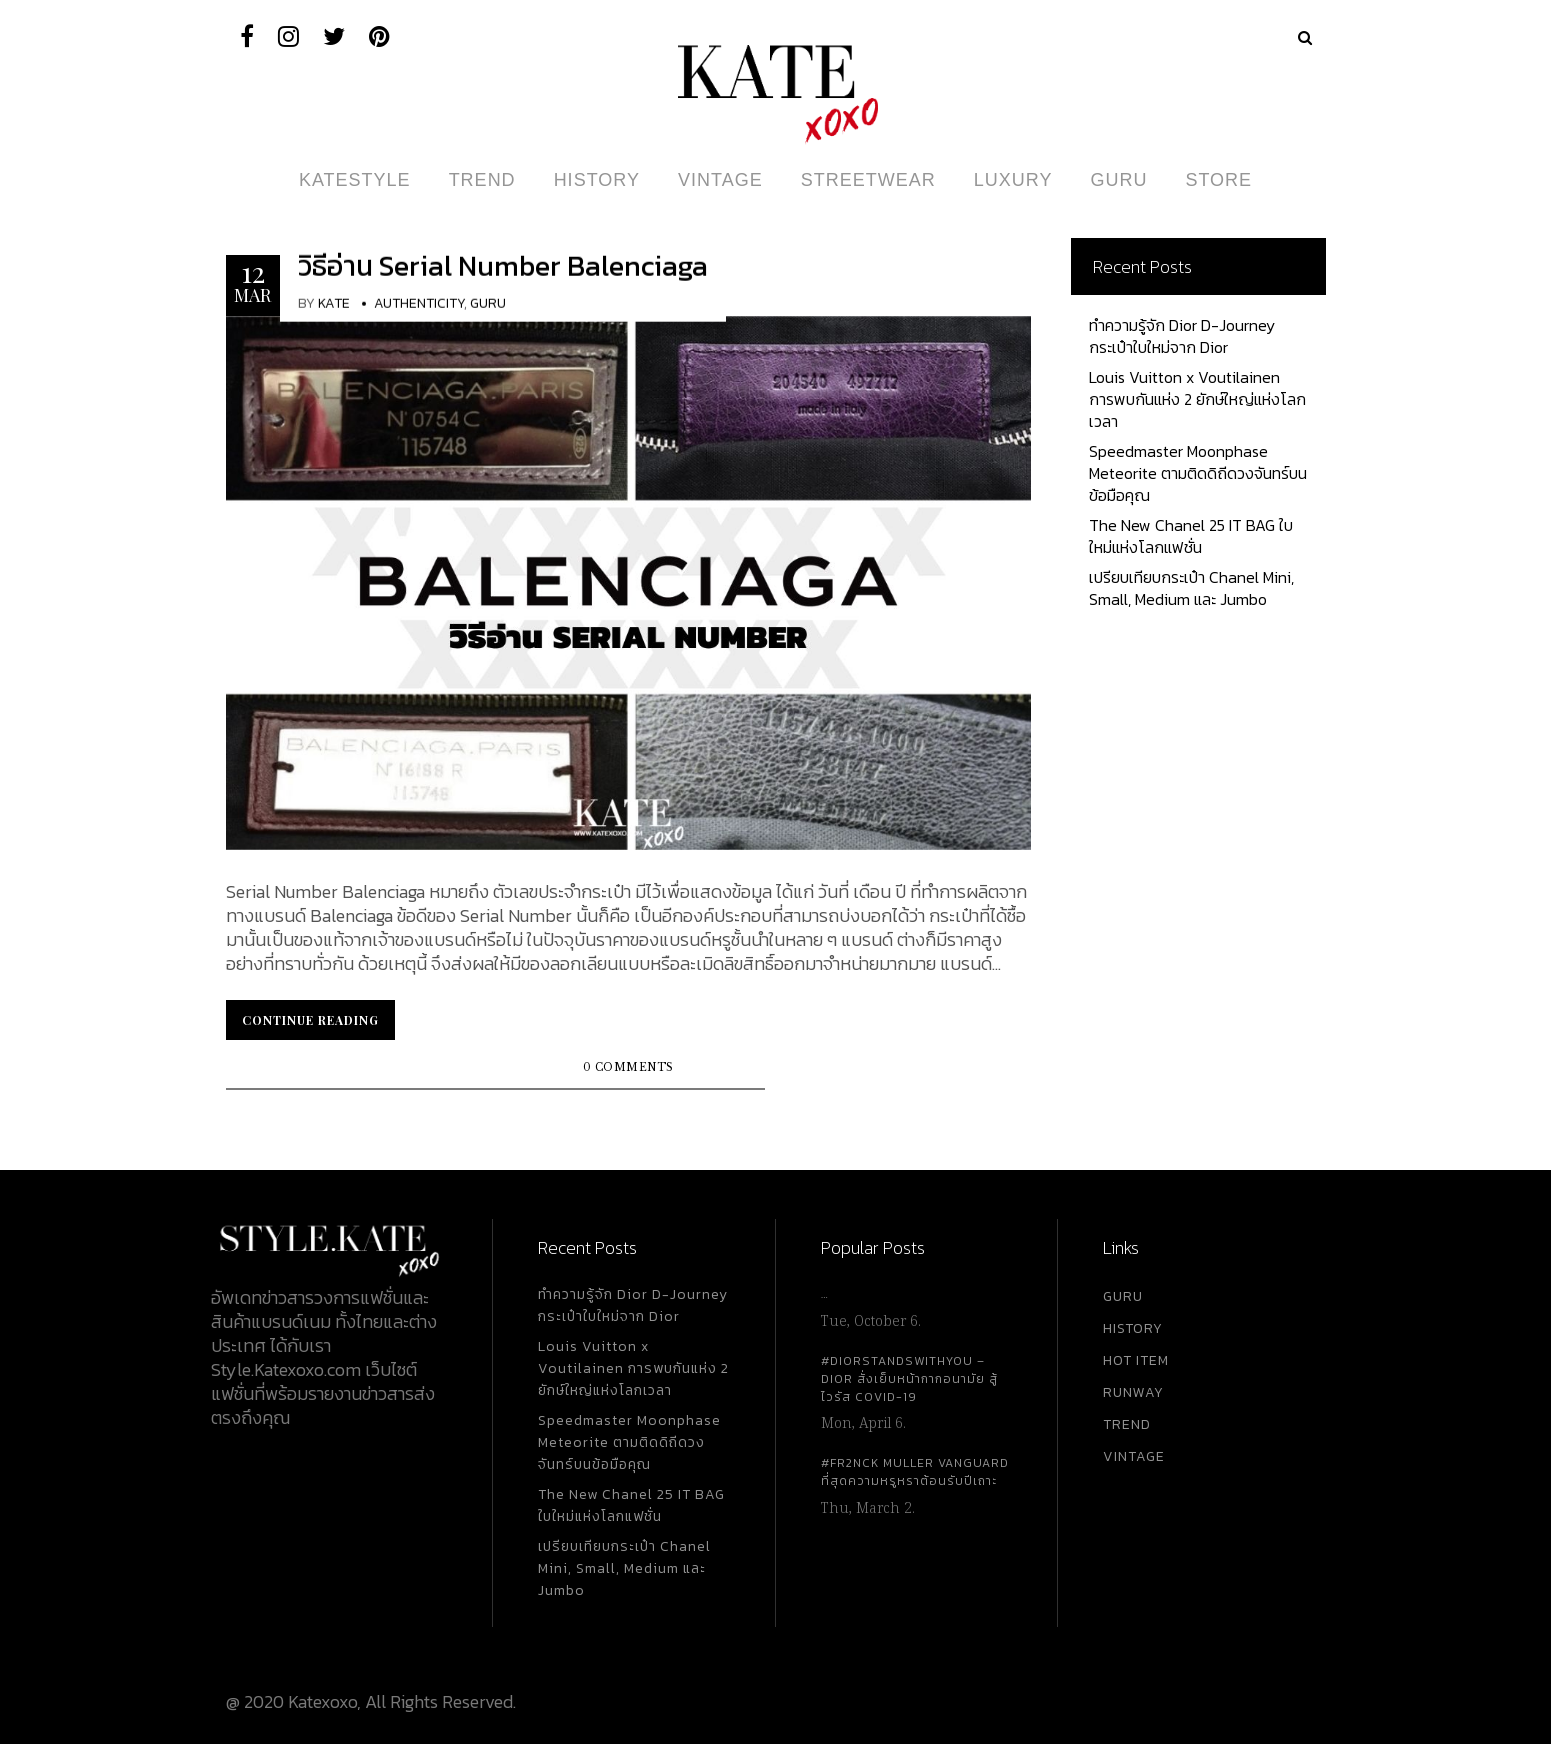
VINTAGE (1134, 1456)
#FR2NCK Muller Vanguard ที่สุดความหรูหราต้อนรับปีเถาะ (915, 1472)
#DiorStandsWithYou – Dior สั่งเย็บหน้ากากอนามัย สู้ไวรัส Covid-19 (909, 1379)
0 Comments (628, 1067)
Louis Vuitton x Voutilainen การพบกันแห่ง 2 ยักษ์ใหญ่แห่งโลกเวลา (1197, 399)
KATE (334, 303)
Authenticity (419, 303)
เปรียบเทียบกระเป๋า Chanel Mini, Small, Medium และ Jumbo (1191, 588)
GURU (1123, 1296)
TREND (1127, 1424)
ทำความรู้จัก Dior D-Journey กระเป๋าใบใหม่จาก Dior (1182, 336)
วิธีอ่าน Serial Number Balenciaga (503, 266)
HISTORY (1133, 1328)
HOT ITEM (1136, 1360)
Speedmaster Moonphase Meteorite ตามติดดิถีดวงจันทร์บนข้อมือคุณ (1198, 473)
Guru (488, 303)
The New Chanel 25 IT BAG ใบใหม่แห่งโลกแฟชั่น (1191, 536)
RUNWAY (1133, 1392)
